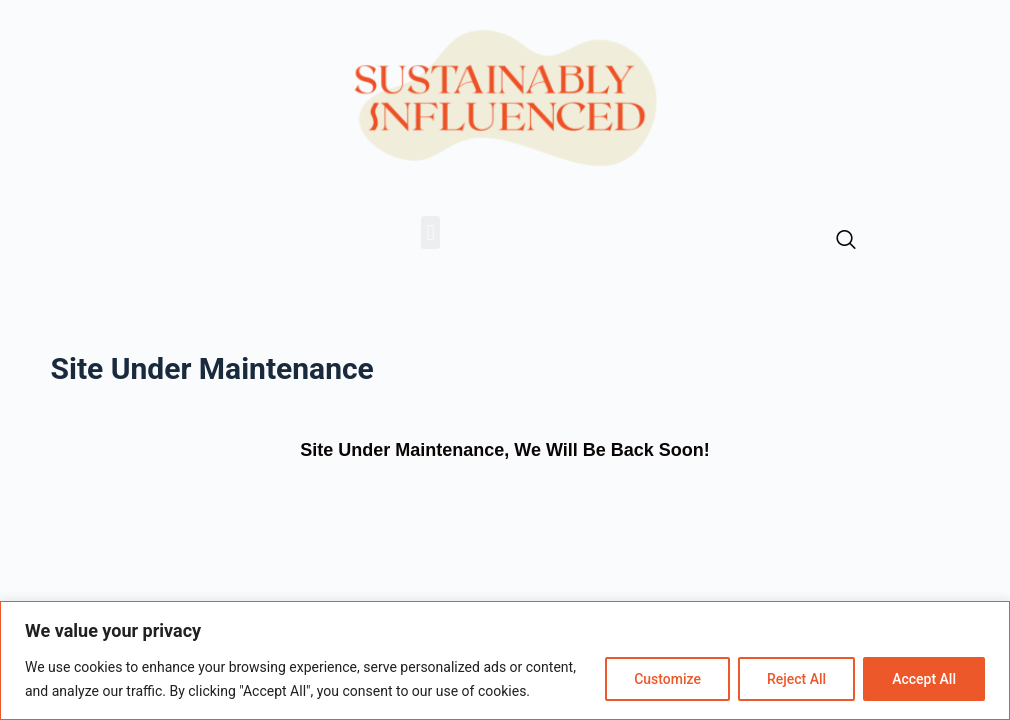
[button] (430, 232)
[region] (505, 660)
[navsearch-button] (846, 241)
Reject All (796, 679)
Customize (667, 679)
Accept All (924, 679)
